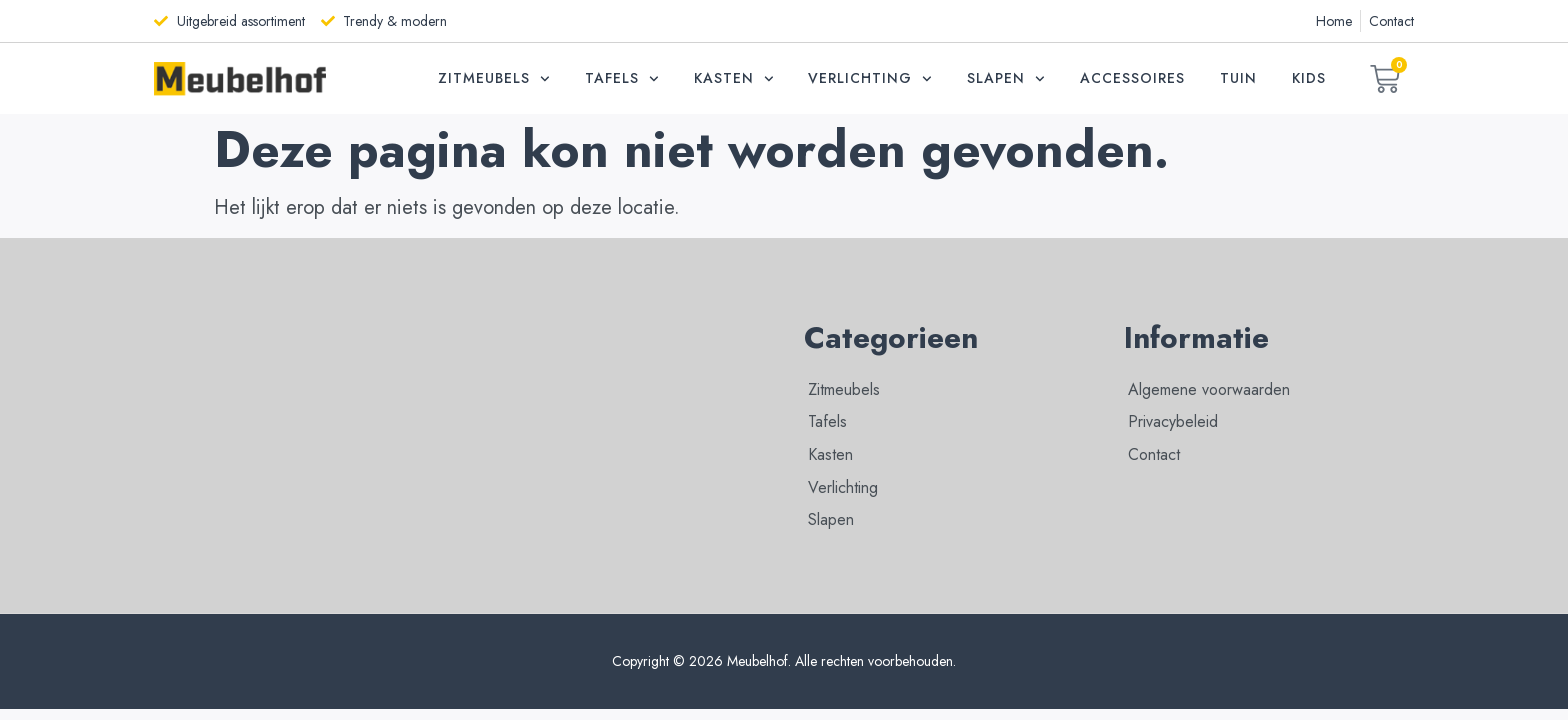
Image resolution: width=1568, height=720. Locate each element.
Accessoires (1132, 78)
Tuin (1238, 78)
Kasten (734, 79)
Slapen (1006, 79)
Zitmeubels (494, 79)
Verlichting (870, 79)
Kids (1309, 78)
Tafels (622, 79)
